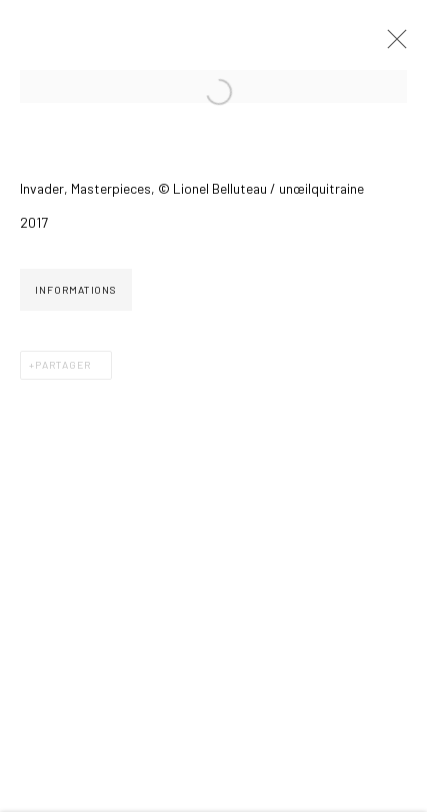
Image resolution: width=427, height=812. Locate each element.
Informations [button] (76, 292)
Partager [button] (63, 367)
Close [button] (392, 45)
